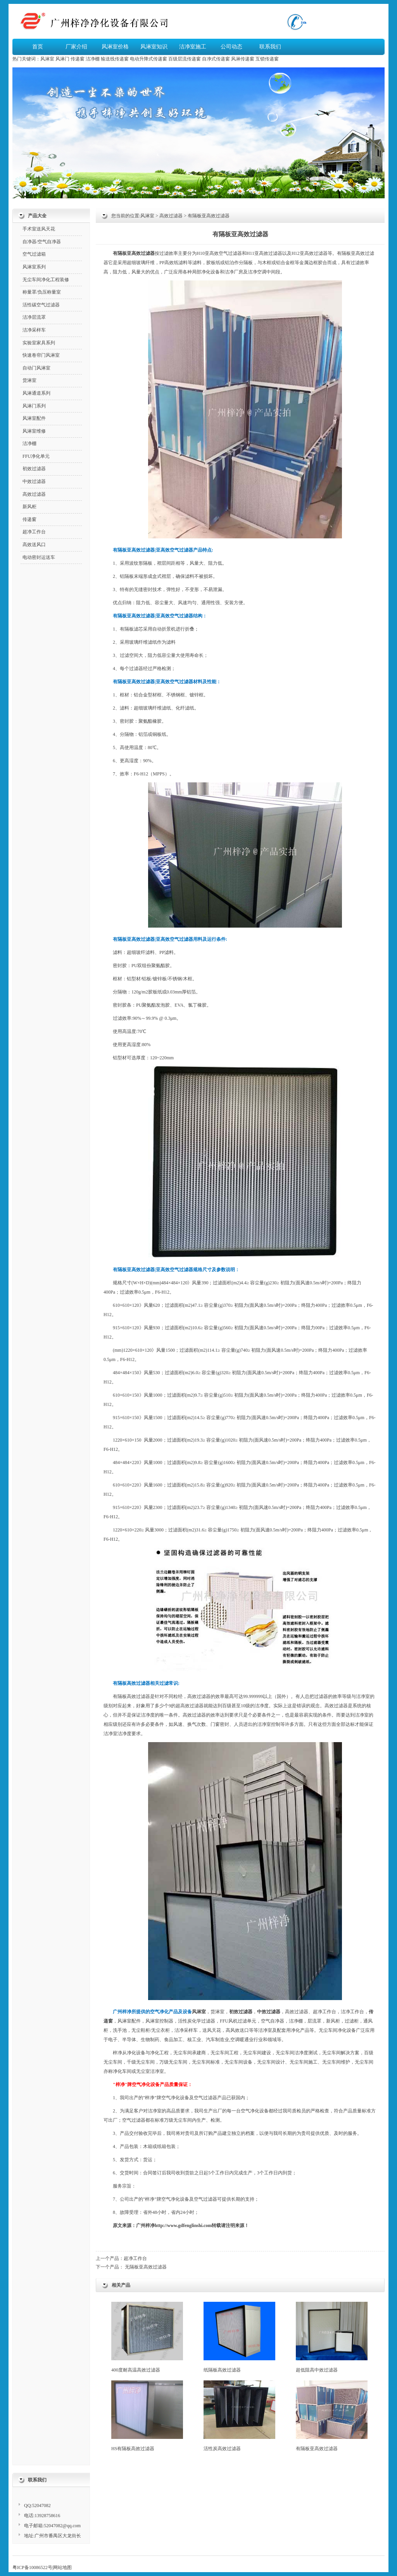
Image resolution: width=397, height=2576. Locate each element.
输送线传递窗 (115, 59)
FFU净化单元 (36, 456)
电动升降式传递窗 (148, 59)
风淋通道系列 (36, 393)
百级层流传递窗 (184, 59)
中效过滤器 (34, 481)
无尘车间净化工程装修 (45, 279)
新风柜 (333, 2021)
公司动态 (231, 47)
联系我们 (270, 47)
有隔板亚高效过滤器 (332, 2415)
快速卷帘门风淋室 (41, 355)
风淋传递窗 (242, 59)
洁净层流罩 (34, 317)
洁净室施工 (192, 47)
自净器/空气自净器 (41, 241)
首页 (37, 47)
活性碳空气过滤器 (41, 305)
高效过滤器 (171, 215)
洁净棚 (93, 59)
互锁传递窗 (267, 59)
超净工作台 (135, 2258)
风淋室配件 (129, 2021)
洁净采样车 (34, 330)
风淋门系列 (34, 406)
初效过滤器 (34, 468)
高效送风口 (34, 544)
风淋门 (62, 59)
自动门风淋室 (36, 368)
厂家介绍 (76, 47)
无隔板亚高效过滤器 (146, 2267)
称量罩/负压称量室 (41, 292)
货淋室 (217, 2011)
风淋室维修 (34, 431)
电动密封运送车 (38, 557)
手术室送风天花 (38, 229)
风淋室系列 (34, 267)
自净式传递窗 (216, 59)
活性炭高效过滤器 (239, 2415)
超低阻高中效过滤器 (332, 2337)
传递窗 (78, 59)
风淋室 (47, 59)
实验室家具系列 (38, 342)
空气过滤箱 (34, 254)
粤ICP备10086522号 (32, 2567)
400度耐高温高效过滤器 (147, 2337)
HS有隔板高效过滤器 (147, 2415)
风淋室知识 (153, 47)
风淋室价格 (115, 47)
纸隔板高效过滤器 (239, 2337)
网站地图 (62, 2567)
